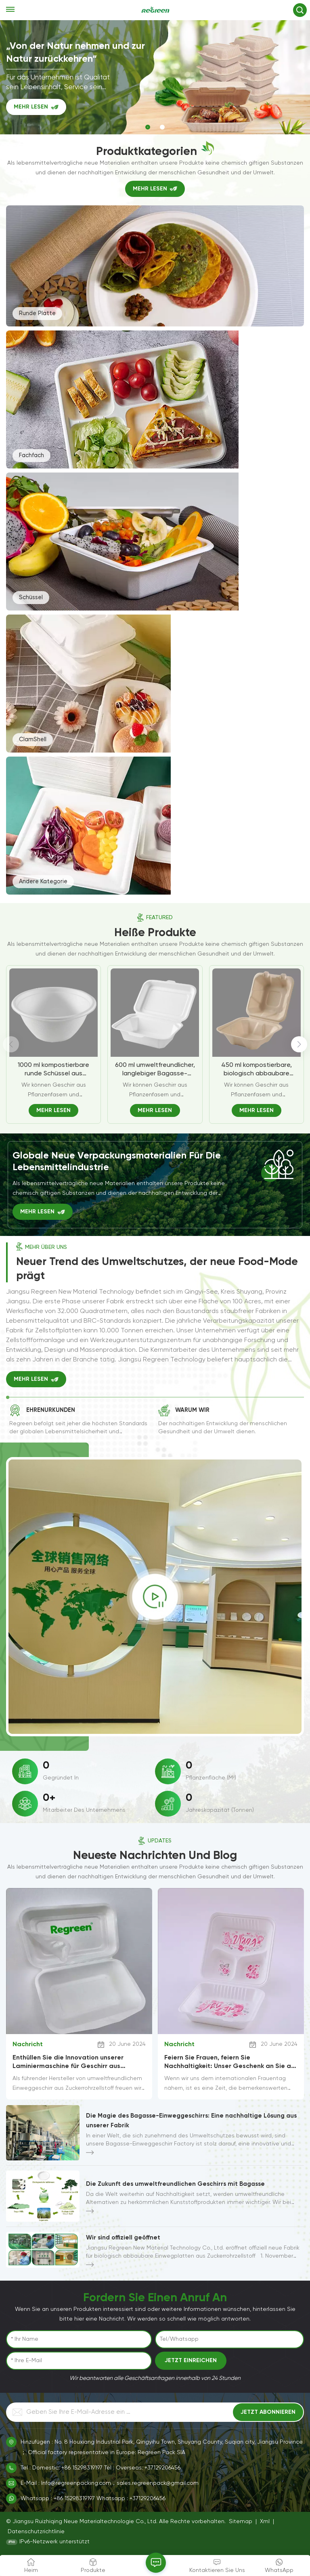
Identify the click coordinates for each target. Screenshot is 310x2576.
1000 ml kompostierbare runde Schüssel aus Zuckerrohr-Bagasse (53, 1070)
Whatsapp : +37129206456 (130, 2498)
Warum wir (192, 1409)
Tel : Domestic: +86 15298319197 (62, 2468)
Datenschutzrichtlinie (36, 2531)
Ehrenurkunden (50, 1409)
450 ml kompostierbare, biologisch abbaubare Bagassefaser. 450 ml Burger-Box (256, 1070)
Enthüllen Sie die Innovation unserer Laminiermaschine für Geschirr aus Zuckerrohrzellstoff (68, 2061)
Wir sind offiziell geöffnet (123, 2237)
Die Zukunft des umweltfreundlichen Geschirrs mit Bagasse (175, 2183)
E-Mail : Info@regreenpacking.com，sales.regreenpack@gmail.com (110, 2483)
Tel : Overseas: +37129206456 (142, 2468)
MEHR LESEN (31, 110)
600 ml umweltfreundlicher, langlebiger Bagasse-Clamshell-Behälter (155, 1070)
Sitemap (241, 2521)
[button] (147, 127)
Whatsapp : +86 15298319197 (58, 2498)
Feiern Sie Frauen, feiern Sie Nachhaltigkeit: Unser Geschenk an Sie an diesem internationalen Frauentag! (229, 2061)
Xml (265, 2521)
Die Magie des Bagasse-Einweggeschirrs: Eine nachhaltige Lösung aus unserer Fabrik (191, 2120)
